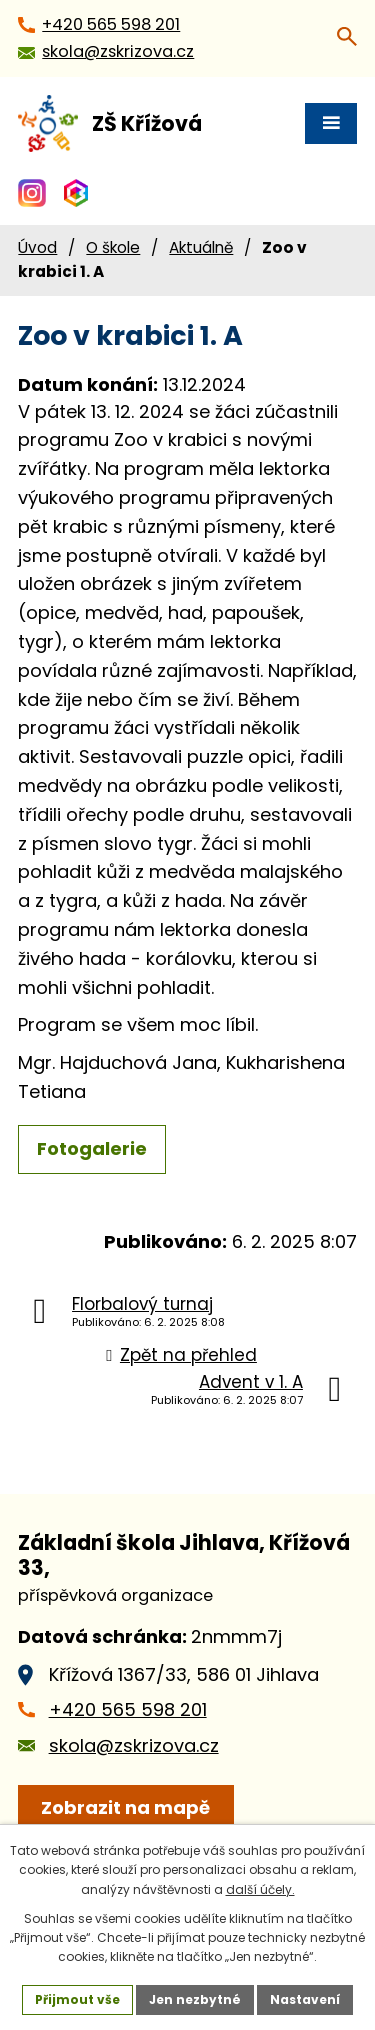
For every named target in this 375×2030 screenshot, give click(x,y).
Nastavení (305, 1999)
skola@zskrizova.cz (134, 1745)
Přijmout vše (77, 1999)
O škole (113, 247)
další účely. (260, 1889)
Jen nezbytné (195, 1999)
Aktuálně (201, 247)
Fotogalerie (92, 1148)
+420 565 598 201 (128, 1709)
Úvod (37, 247)
